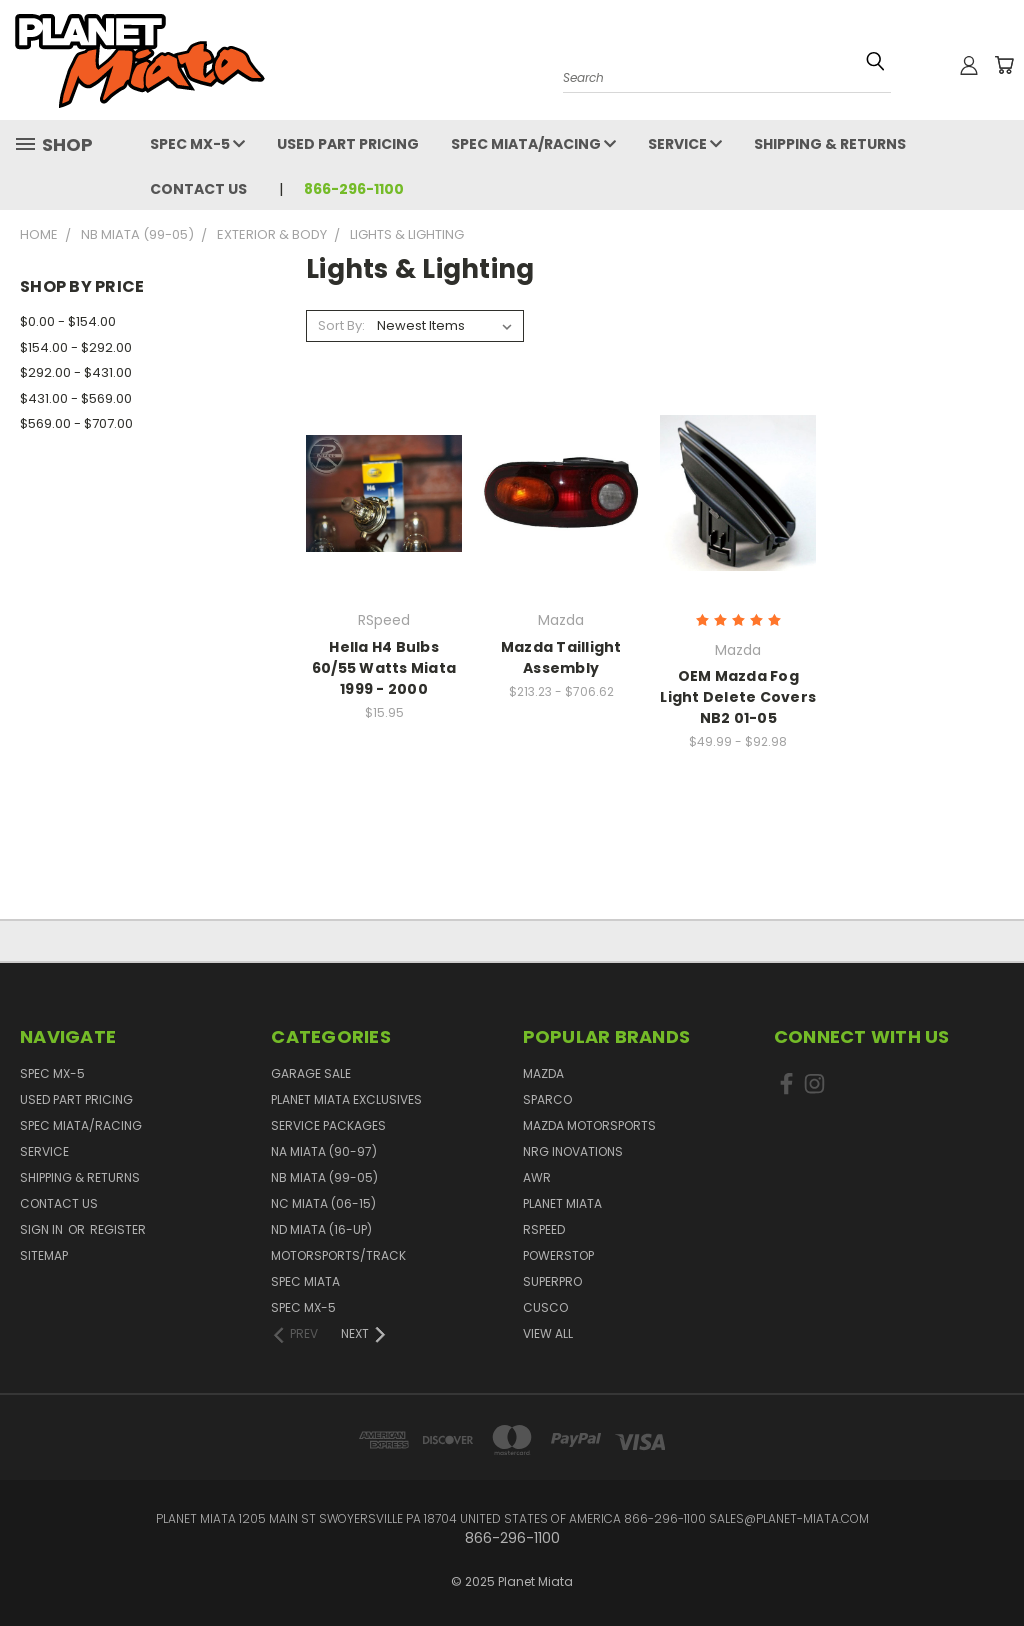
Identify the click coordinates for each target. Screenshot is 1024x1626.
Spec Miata (305, 1281)
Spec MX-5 (197, 144)
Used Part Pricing (348, 144)
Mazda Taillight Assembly (561, 657)
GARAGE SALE (311, 1073)
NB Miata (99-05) (324, 1177)
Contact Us (198, 189)
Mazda (543, 1073)
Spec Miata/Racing (533, 144)
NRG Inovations (573, 1151)
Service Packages (328, 1125)
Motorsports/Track (338, 1255)
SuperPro (552, 1281)
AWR (537, 1177)
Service (685, 144)
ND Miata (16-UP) (321, 1229)
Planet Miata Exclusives (346, 1099)
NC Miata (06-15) (323, 1203)
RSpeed (544, 1229)
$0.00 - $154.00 (68, 321)
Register (118, 1229)
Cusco (545, 1307)
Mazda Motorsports (589, 1125)
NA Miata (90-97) (324, 1151)
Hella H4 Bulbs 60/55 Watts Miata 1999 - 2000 (384, 668)
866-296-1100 (354, 189)
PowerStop (558, 1255)
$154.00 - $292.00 (76, 347)
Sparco (547, 1099)
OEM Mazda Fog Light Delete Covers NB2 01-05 (738, 697)
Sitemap (44, 1255)
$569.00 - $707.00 (76, 423)
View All (548, 1333)
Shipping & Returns (830, 144)
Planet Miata (562, 1203)
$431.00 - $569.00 (76, 398)
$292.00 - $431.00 (76, 372)
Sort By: (341, 325)
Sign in (43, 1229)
